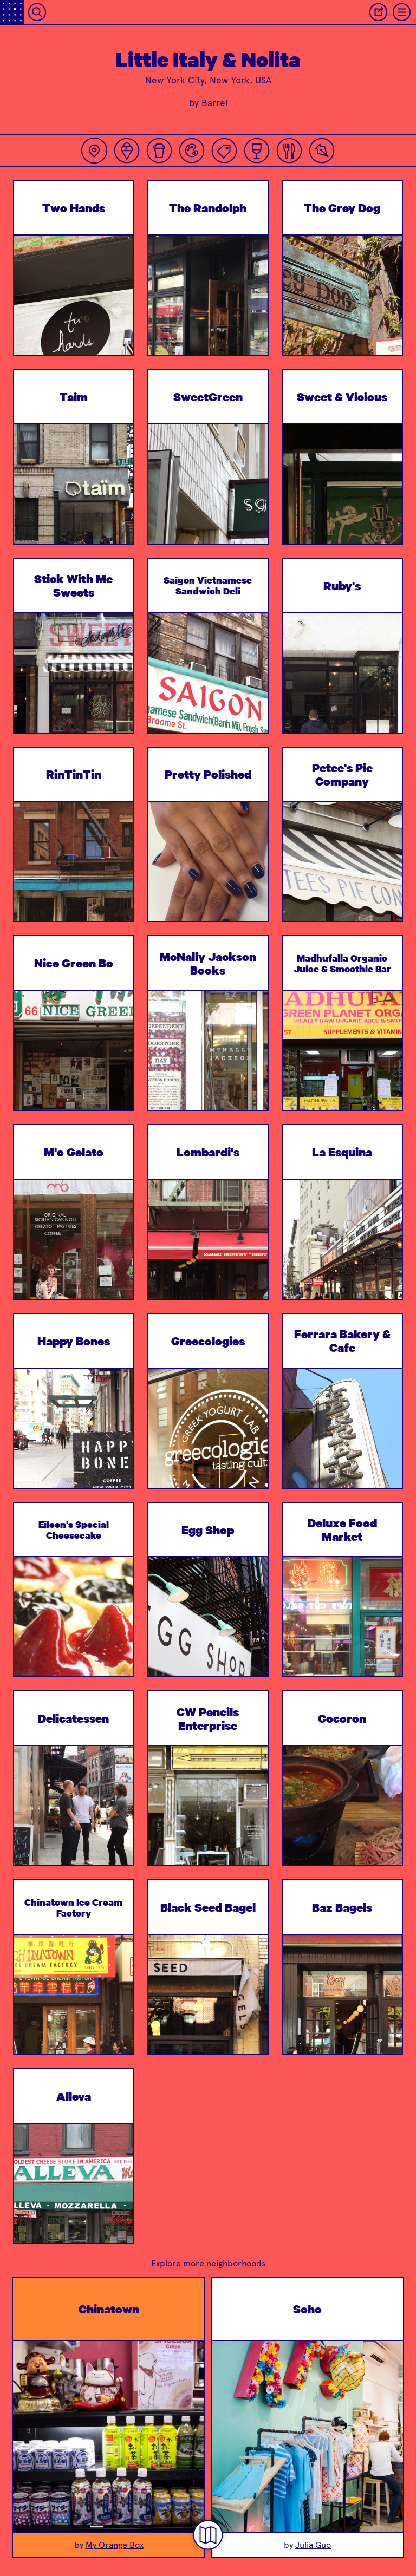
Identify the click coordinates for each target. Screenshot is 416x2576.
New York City (174, 80)
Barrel (214, 102)
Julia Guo (313, 2545)
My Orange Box (115, 2545)
